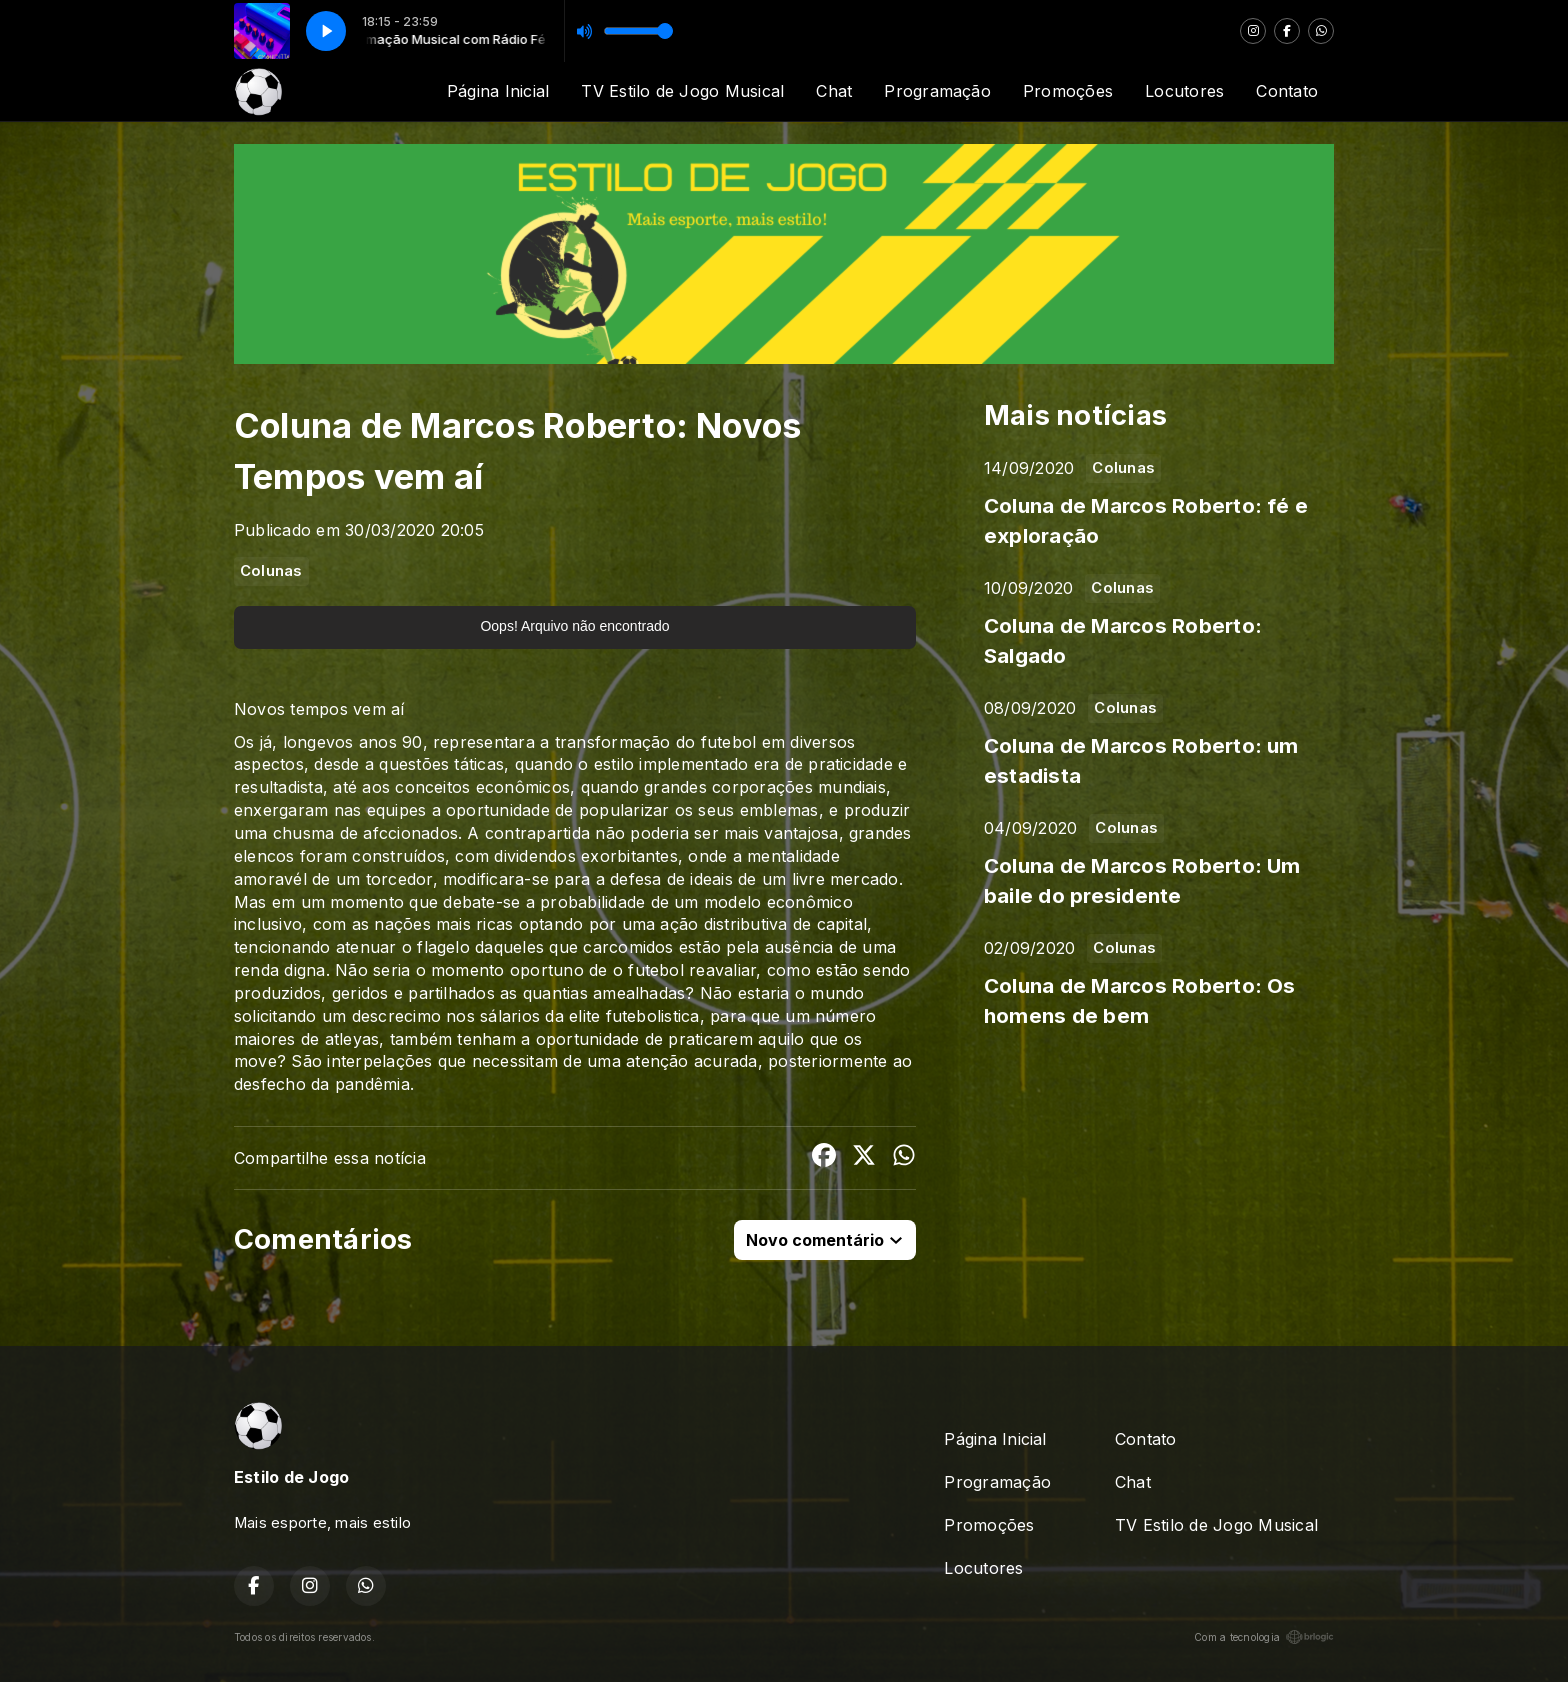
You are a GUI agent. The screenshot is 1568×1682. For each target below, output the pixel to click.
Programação (937, 91)
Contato (1287, 91)
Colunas (271, 571)
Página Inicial (498, 91)
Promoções (1068, 91)
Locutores (1184, 91)
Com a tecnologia (1264, 1637)
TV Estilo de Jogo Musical (682, 91)
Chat (834, 91)
